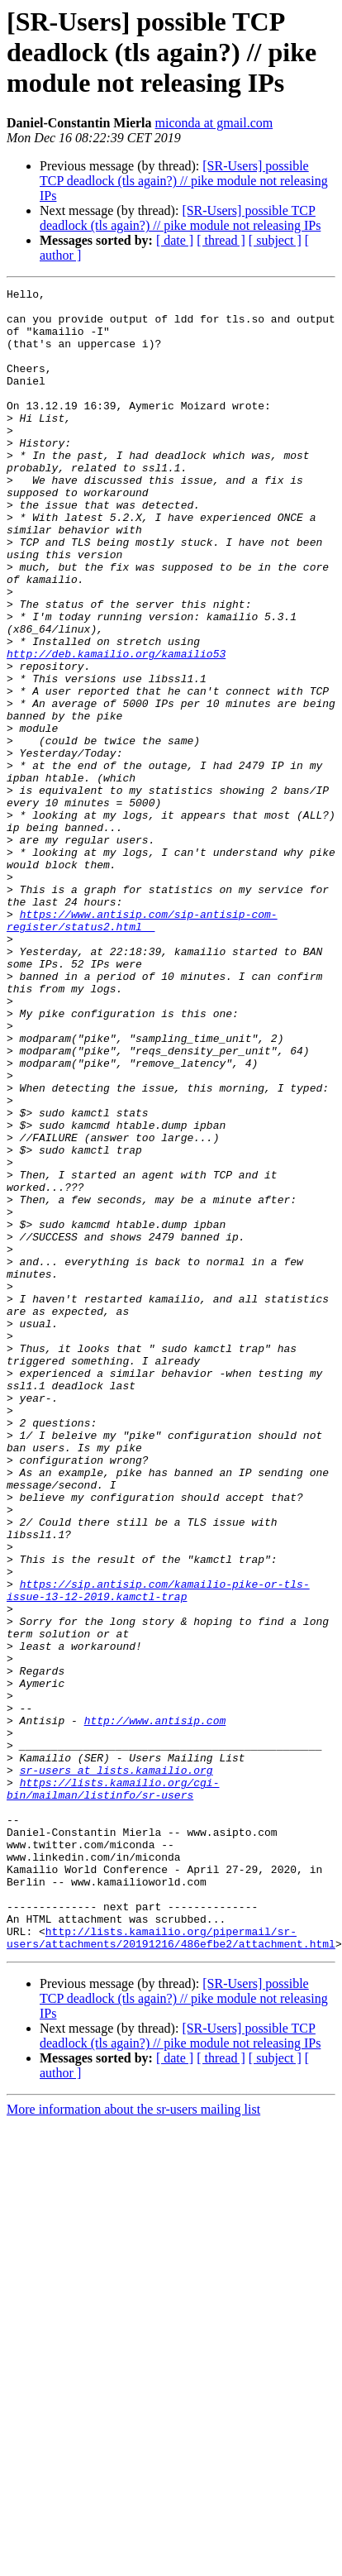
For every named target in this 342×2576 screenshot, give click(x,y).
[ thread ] (221, 240)
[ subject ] (275, 240)
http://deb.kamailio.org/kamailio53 (116, 727)
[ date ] (174, 240)
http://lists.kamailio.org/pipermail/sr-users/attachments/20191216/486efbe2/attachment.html (171, 2268)
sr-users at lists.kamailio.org (116, 2067)
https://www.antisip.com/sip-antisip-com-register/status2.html (142, 1048)
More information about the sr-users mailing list (133, 2442)
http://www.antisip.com (155, 2007)
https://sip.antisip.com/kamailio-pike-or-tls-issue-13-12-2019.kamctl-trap (158, 1851)
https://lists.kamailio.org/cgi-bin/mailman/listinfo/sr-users (113, 2090)
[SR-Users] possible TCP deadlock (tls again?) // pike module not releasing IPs (184, 181)
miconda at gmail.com (214, 123)
